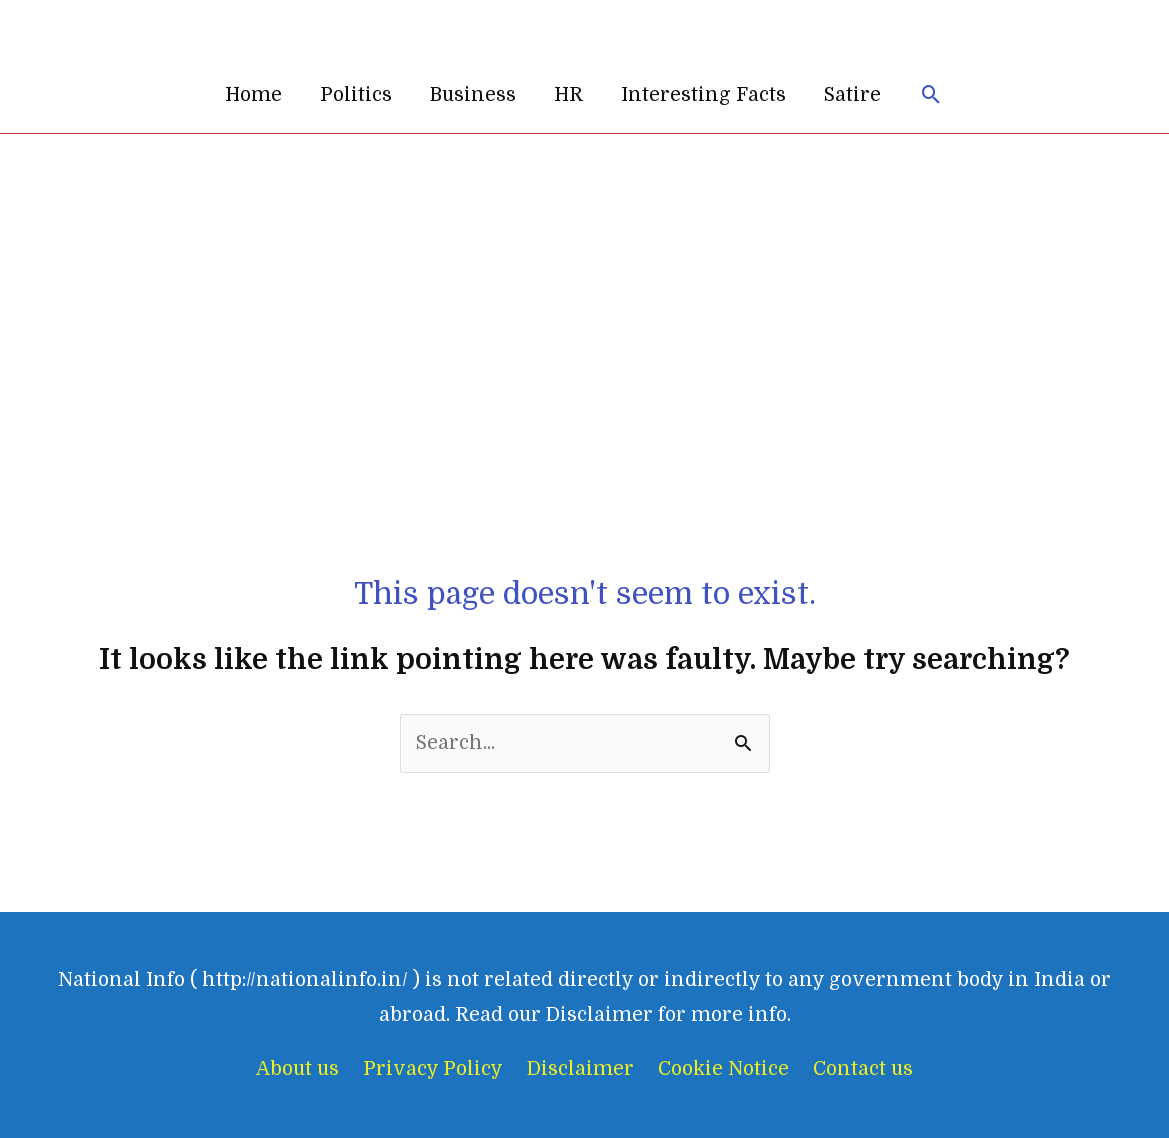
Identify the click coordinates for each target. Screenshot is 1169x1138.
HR (568, 95)
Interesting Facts (703, 95)
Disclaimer (580, 1069)
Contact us (863, 1069)
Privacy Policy (433, 1069)
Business (473, 95)
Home (253, 95)
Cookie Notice (723, 1069)
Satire (852, 95)
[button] (931, 95)
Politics (356, 95)
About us (297, 1069)
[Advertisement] (584, 284)
